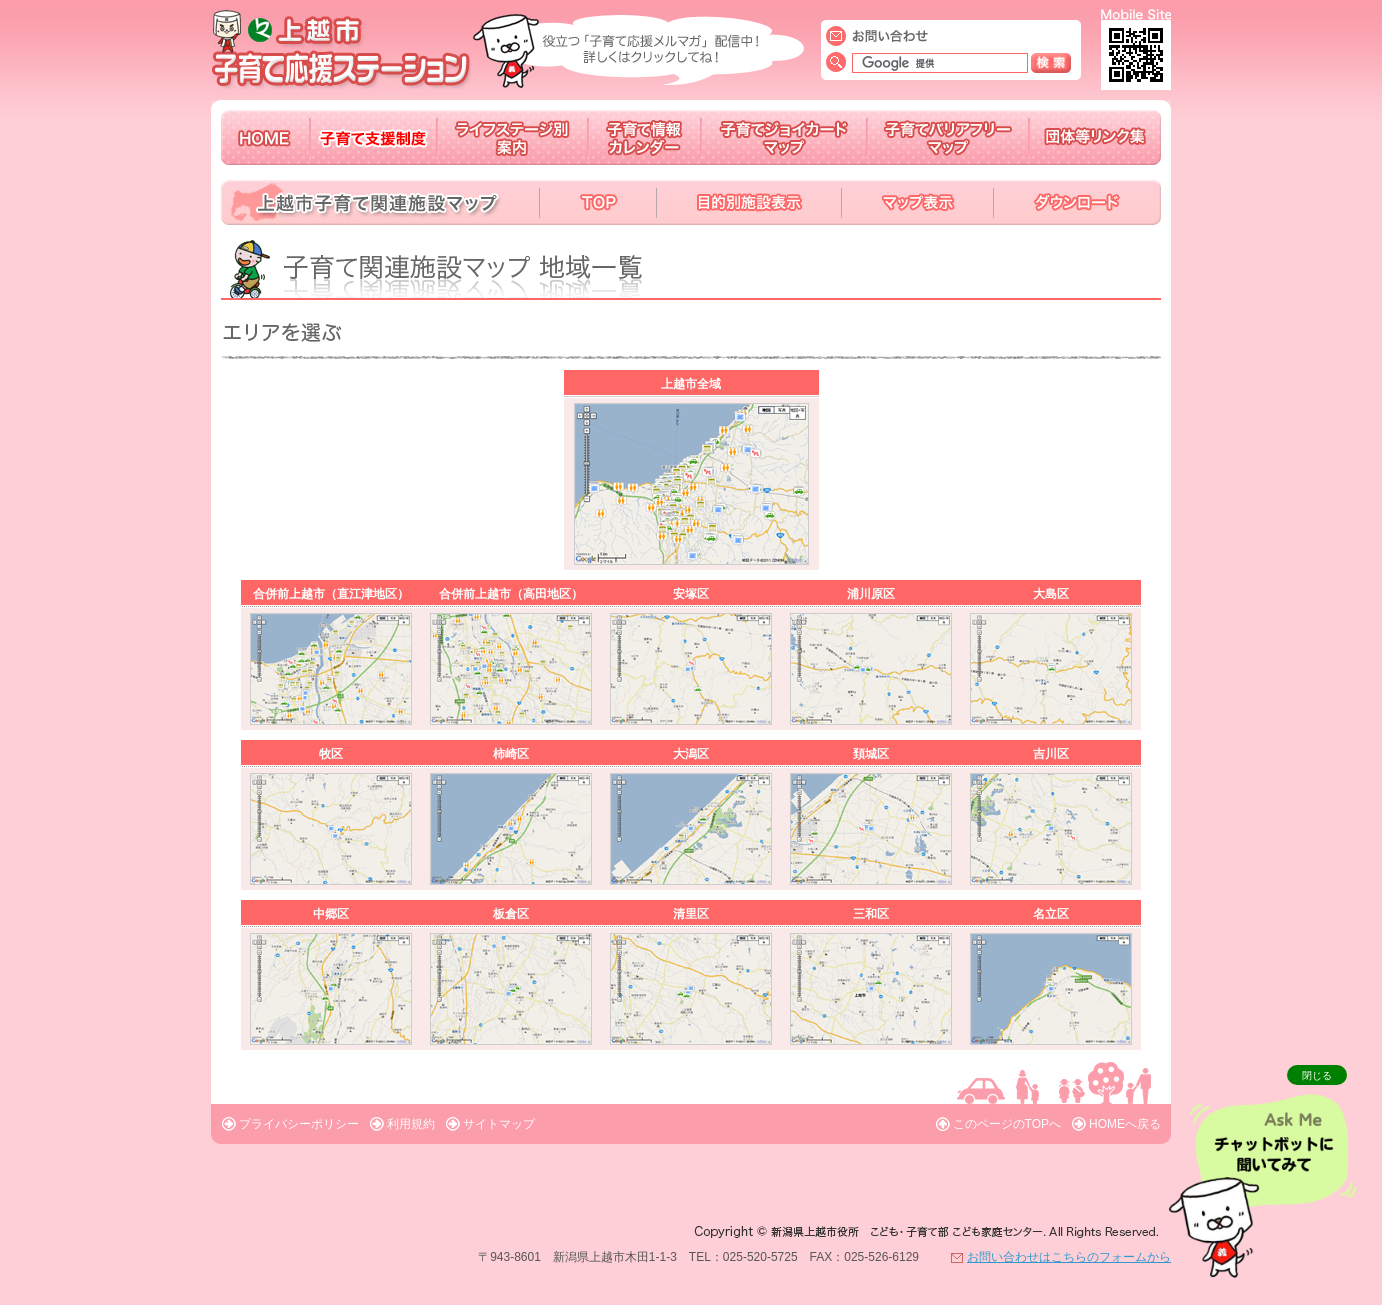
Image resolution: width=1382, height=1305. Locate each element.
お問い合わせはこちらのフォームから (1069, 1257)
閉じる (1317, 1075)
